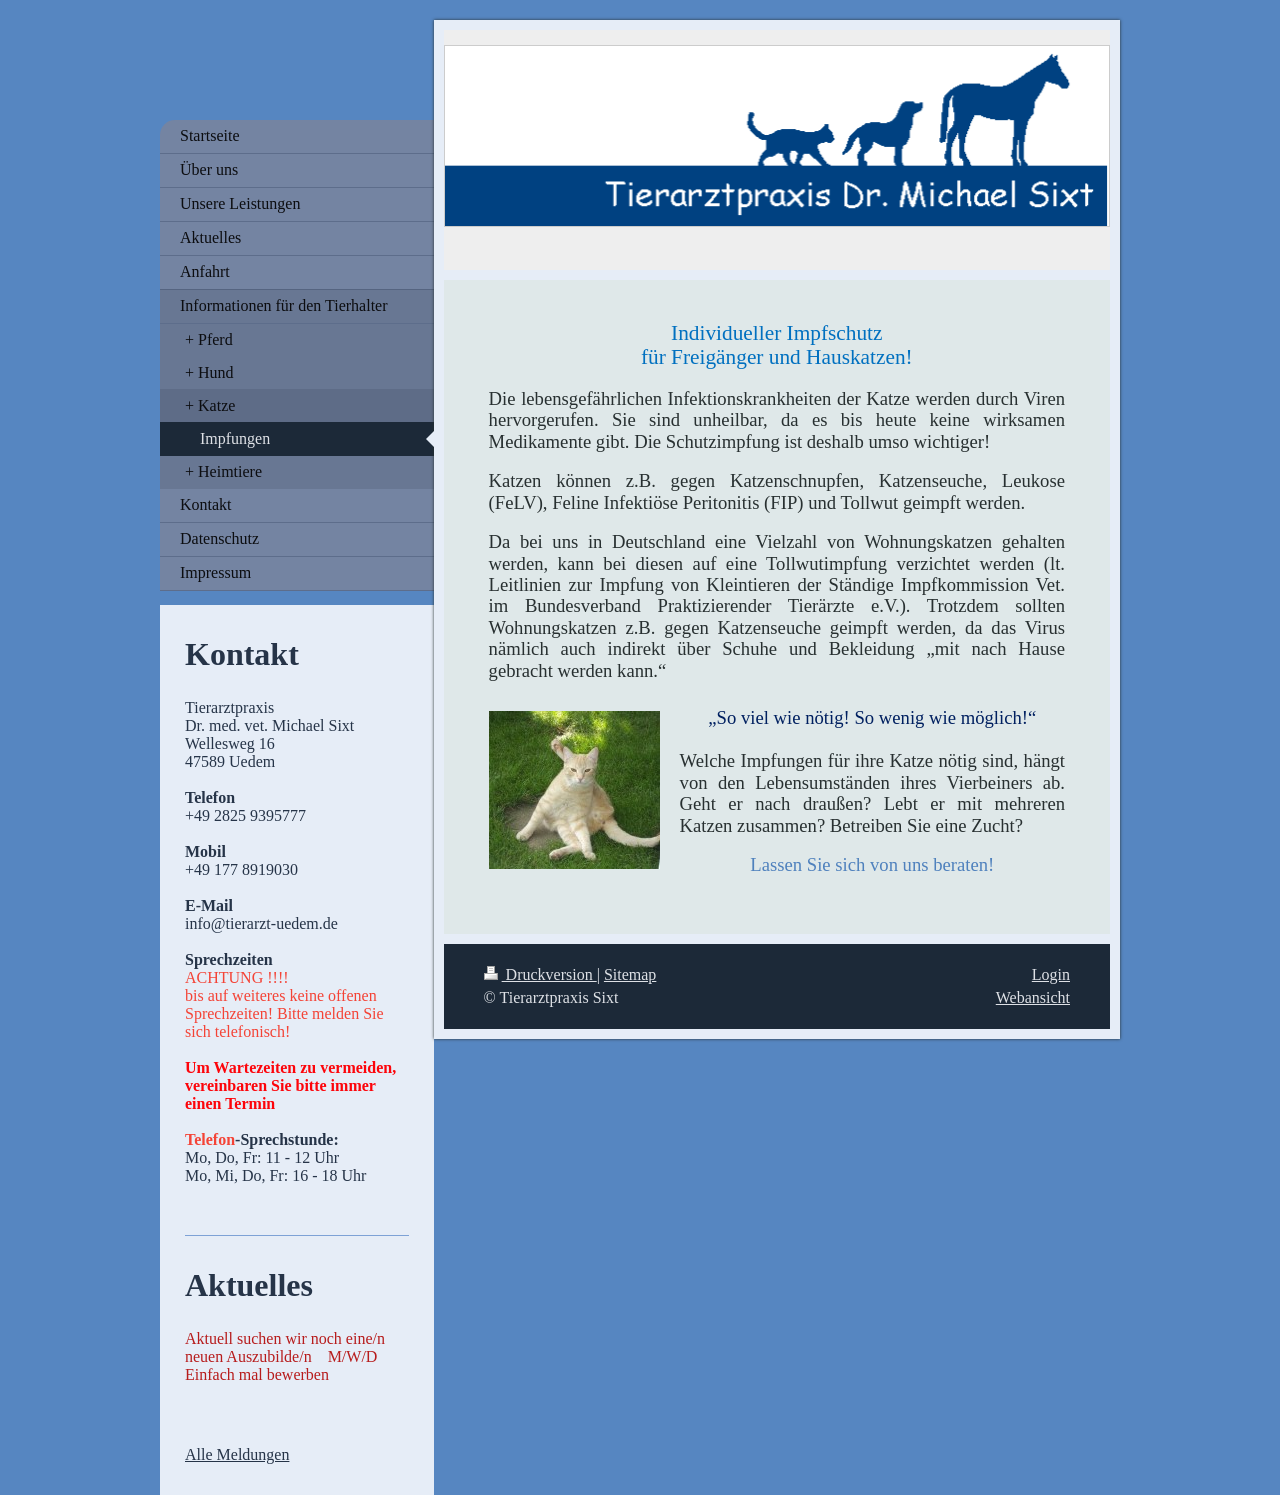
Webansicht (1033, 997)
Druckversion (540, 974)
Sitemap (630, 974)
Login (1051, 974)
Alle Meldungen (237, 1454)
